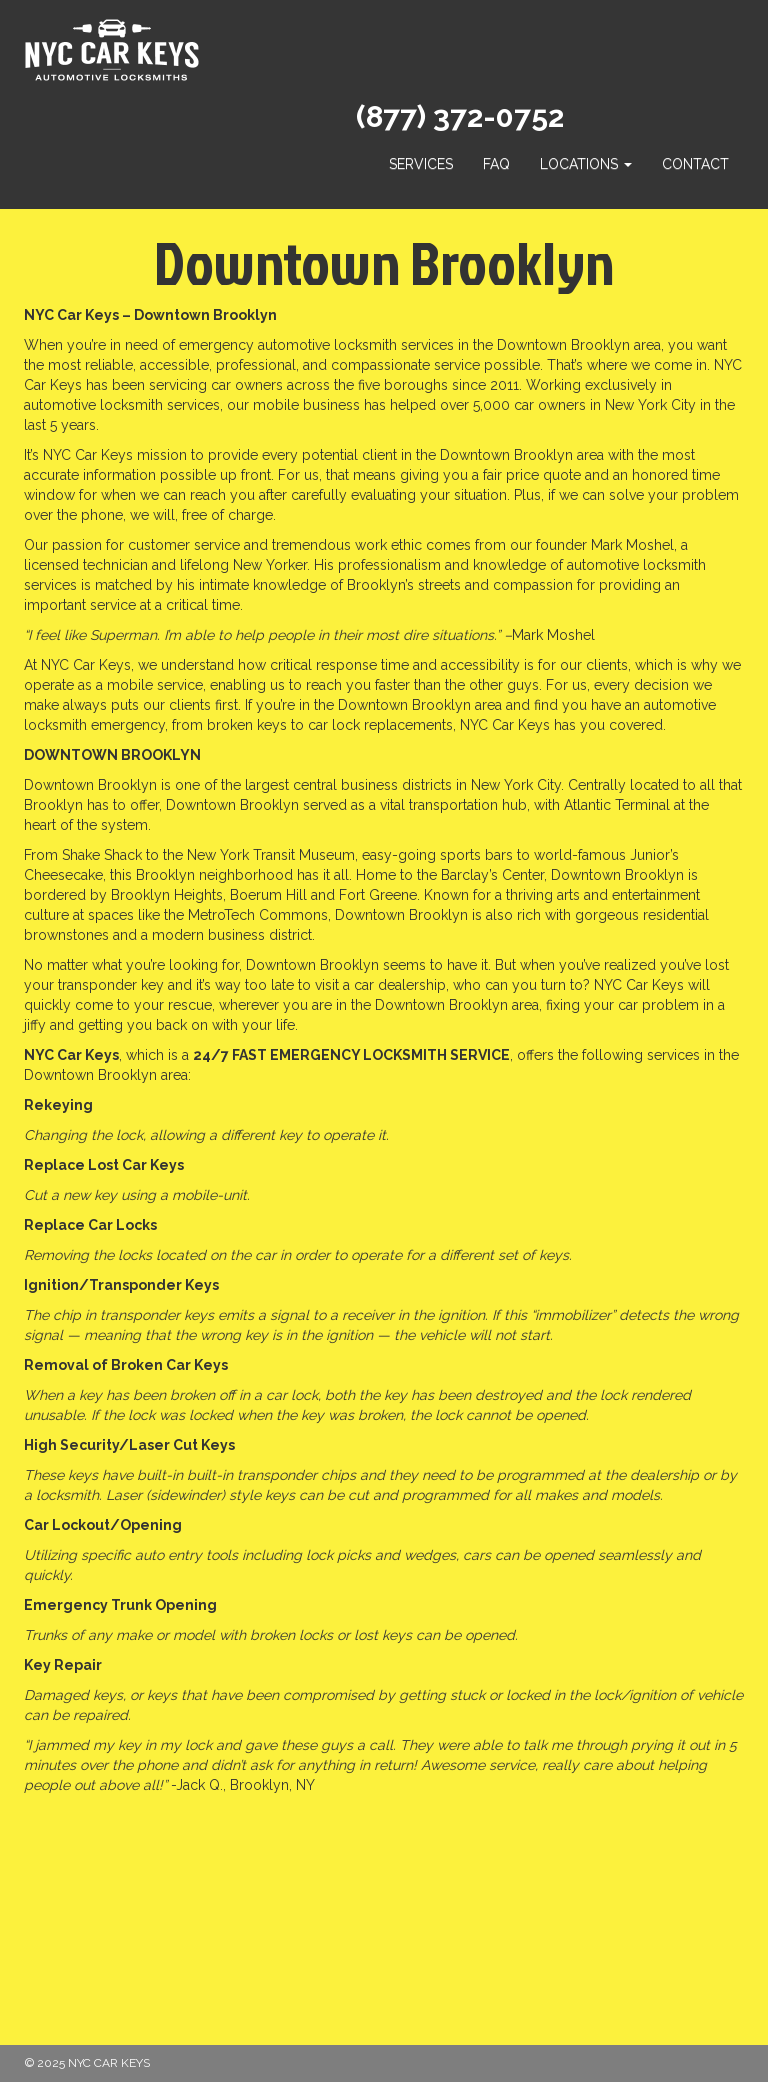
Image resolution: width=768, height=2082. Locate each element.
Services (421, 164)
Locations (586, 164)
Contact (695, 164)
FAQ (496, 164)
